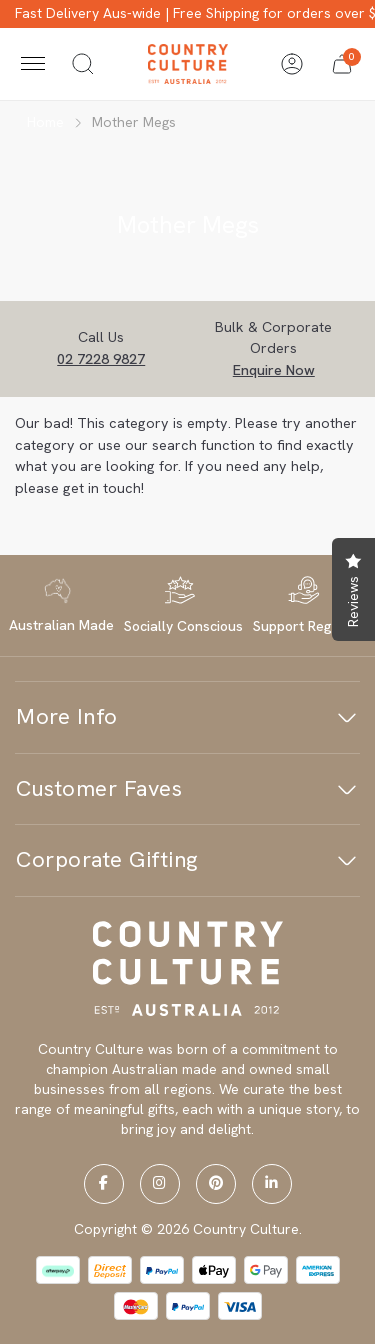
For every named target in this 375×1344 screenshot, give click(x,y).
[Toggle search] (83, 64)
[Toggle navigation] (33, 64)
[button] (342, 64)
